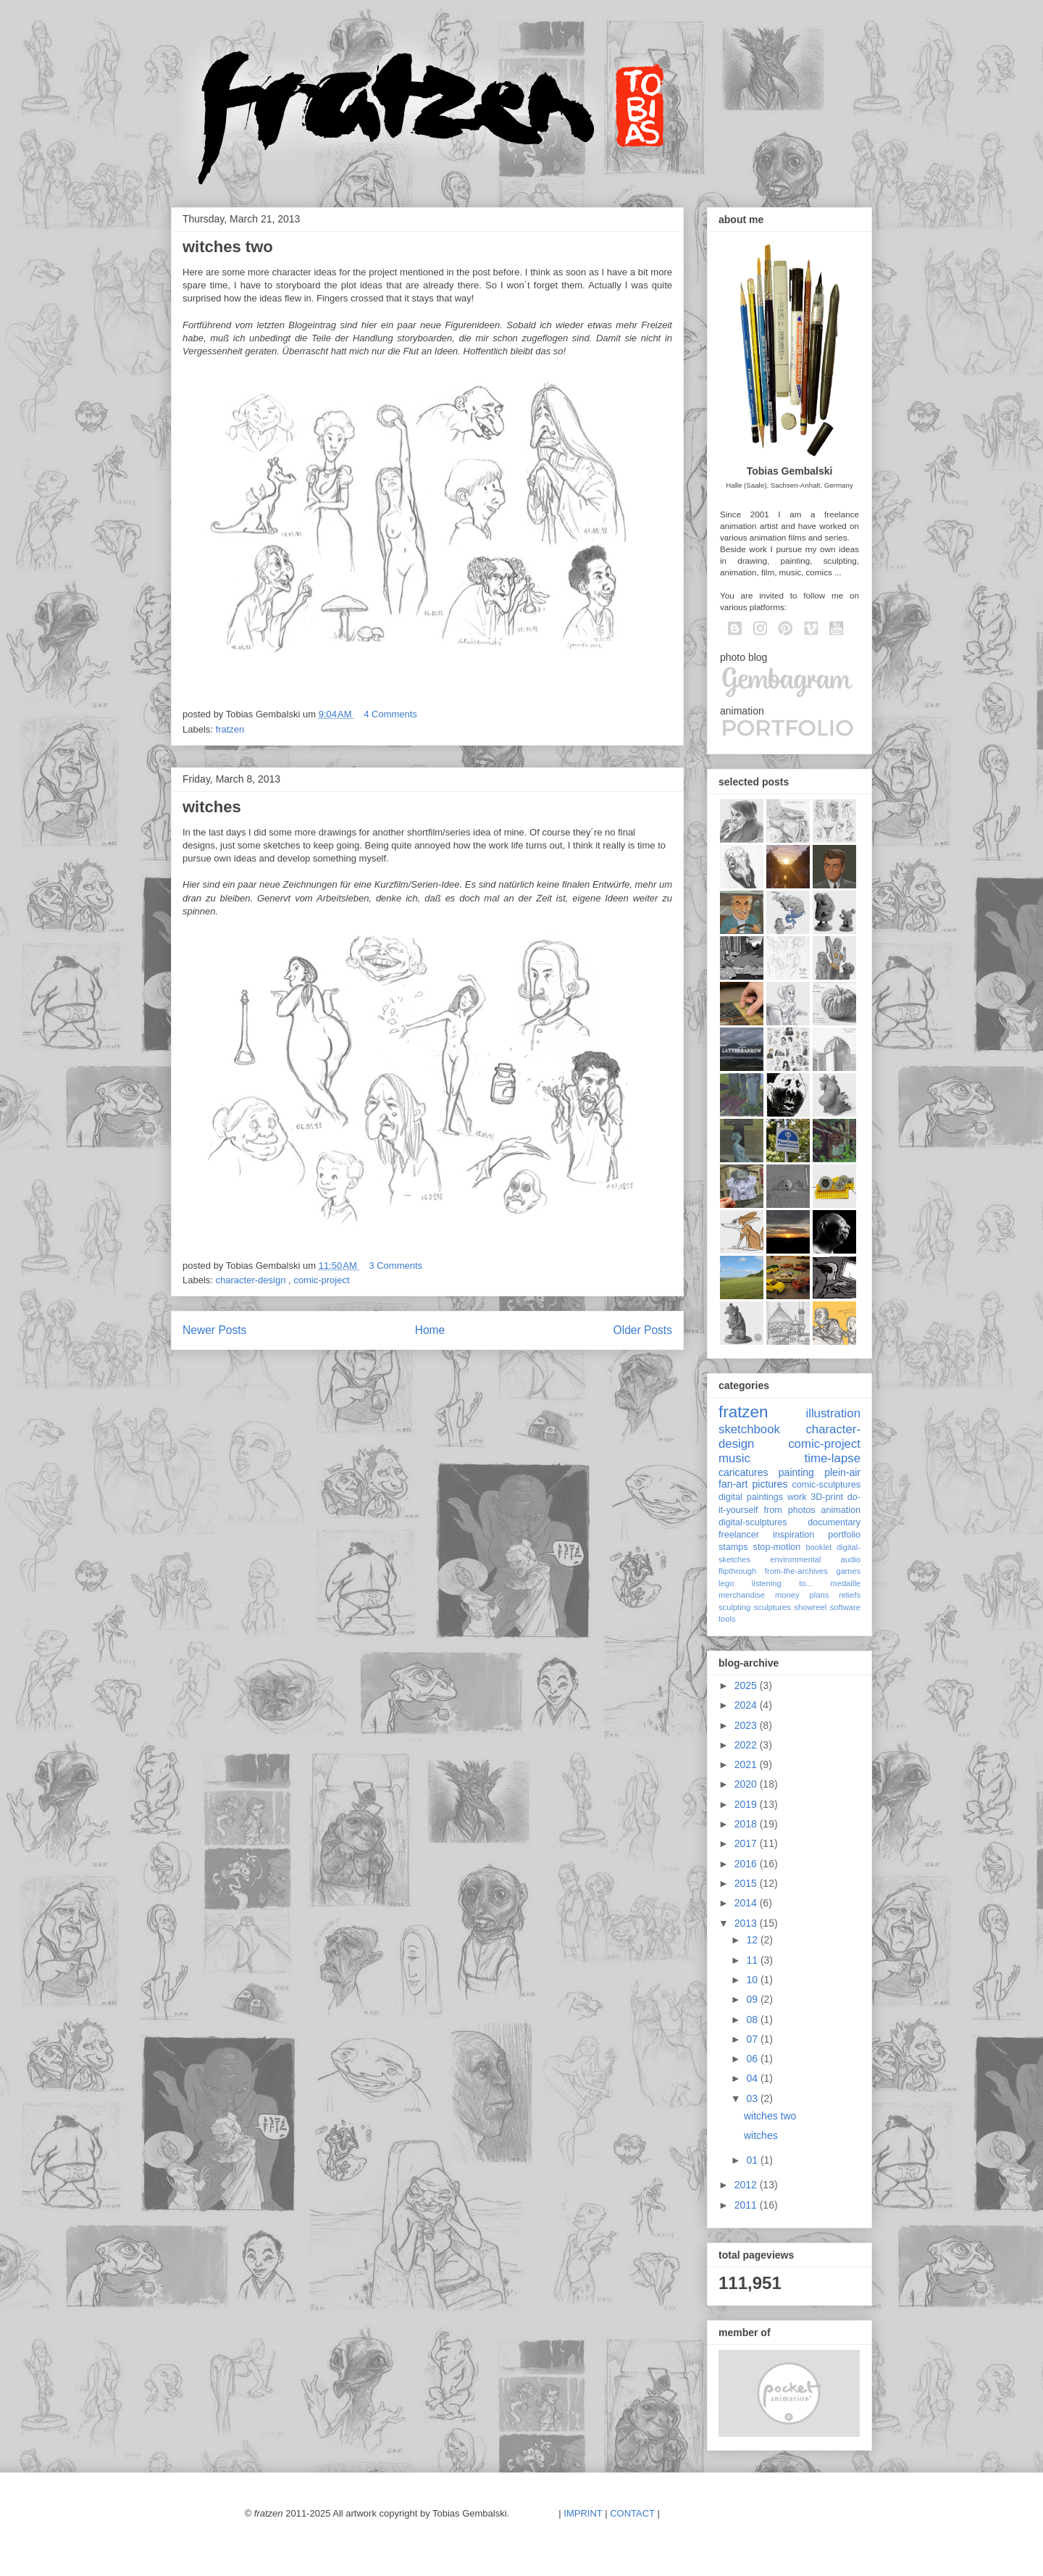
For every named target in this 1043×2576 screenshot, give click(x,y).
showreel (810, 1607)
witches (212, 807)
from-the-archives (796, 1571)
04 (753, 2078)
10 (753, 1979)
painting (796, 1472)
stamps (733, 1547)
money (787, 1595)
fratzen (230, 729)
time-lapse (832, 1458)
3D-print (826, 1497)
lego (726, 1583)
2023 (747, 1725)
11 (753, 1960)
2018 (747, 1824)
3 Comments (395, 1265)
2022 (747, 1745)
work (797, 1497)
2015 (747, 1883)
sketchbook (749, 1429)
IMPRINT (583, 2513)
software (845, 1607)
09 (753, 1999)
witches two (228, 247)
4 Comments (390, 714)
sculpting (734, 1607)
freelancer (739, 1535)
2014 (747, 1903)
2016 (747, 1864)
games (848, 1571)
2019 (747, 1804)
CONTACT (632, 2513)
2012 (747, 2185)
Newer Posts (214, 1330)
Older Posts (642, 1330)
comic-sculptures (826, 1485)
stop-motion (777, 1547)
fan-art (733, 1484)
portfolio (844, 1535)
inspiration (793, 1535)
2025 (747, 1685)
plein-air (842, 1472)
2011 (747, 2205)
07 (753, 2039)
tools (727, 1618)
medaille (845, 1583)
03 (753, 2098)
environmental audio (815, 1559)
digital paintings (751, 1497)
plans (819, 1595)
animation (840, 1510)
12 (753, 1940)
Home (430, 1330)
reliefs (849, 1595)
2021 (747, 1764)
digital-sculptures (753, 1522)
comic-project (321, 1280)
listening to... (782, 1583)
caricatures (743, 1472)
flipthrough (737, 1571)
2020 (747, 1784)
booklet (818, 1547)
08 (753, 2019)
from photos (790, 1510)
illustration (832, 1413)
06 (753, 2058)
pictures (769, 1484)
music (734, 1458)
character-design (252, 1280)
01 (753, 2160)
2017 (747, 1843)
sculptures (772, 1607)
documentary (834, 1522)
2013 (747, 1923)
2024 (747, 1705)
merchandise (742, 1595)
